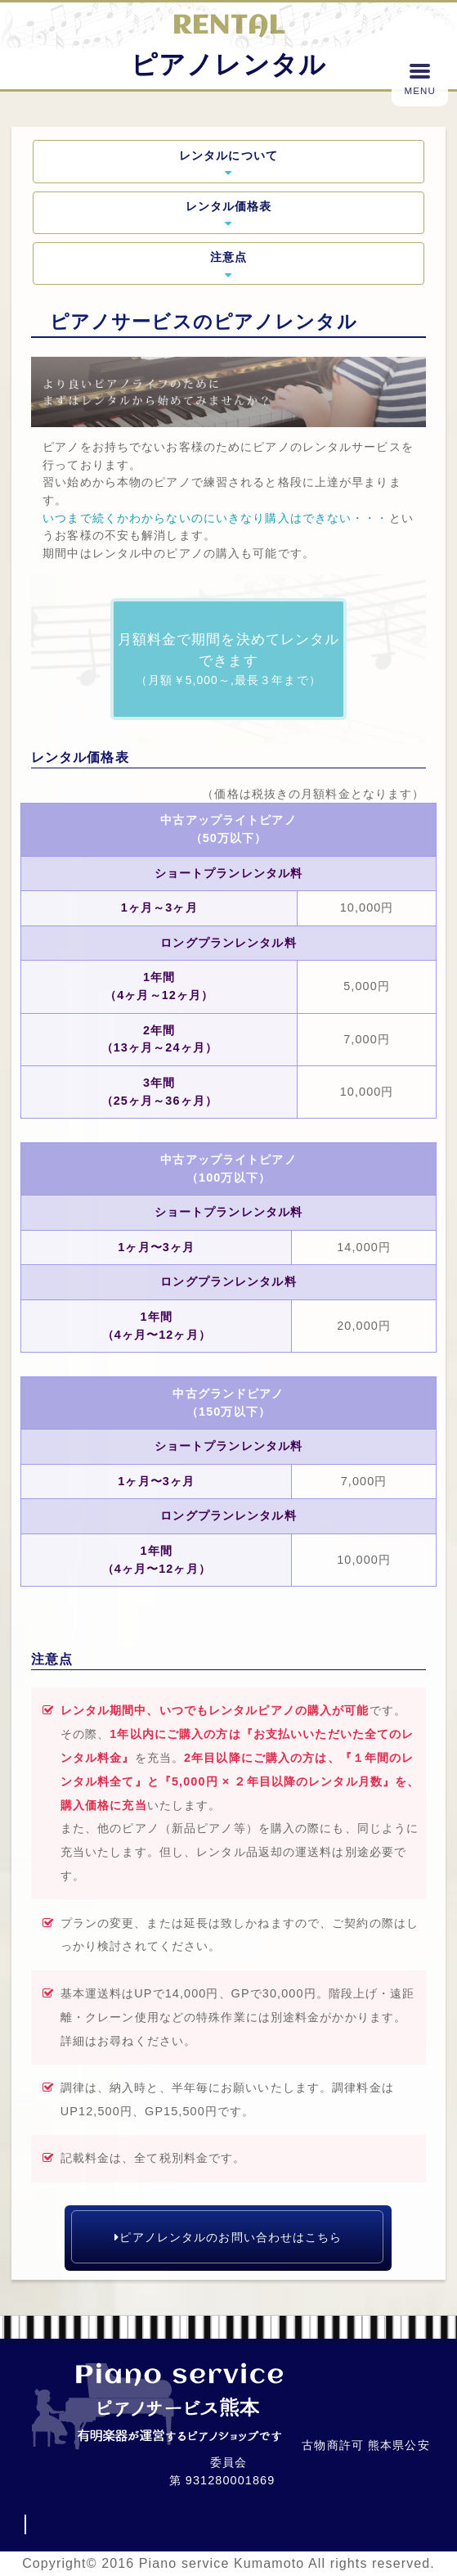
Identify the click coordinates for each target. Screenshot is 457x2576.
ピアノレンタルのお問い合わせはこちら (228, 2237)
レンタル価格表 (229, 213)
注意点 (229, 264)
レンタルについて (229, 163)
